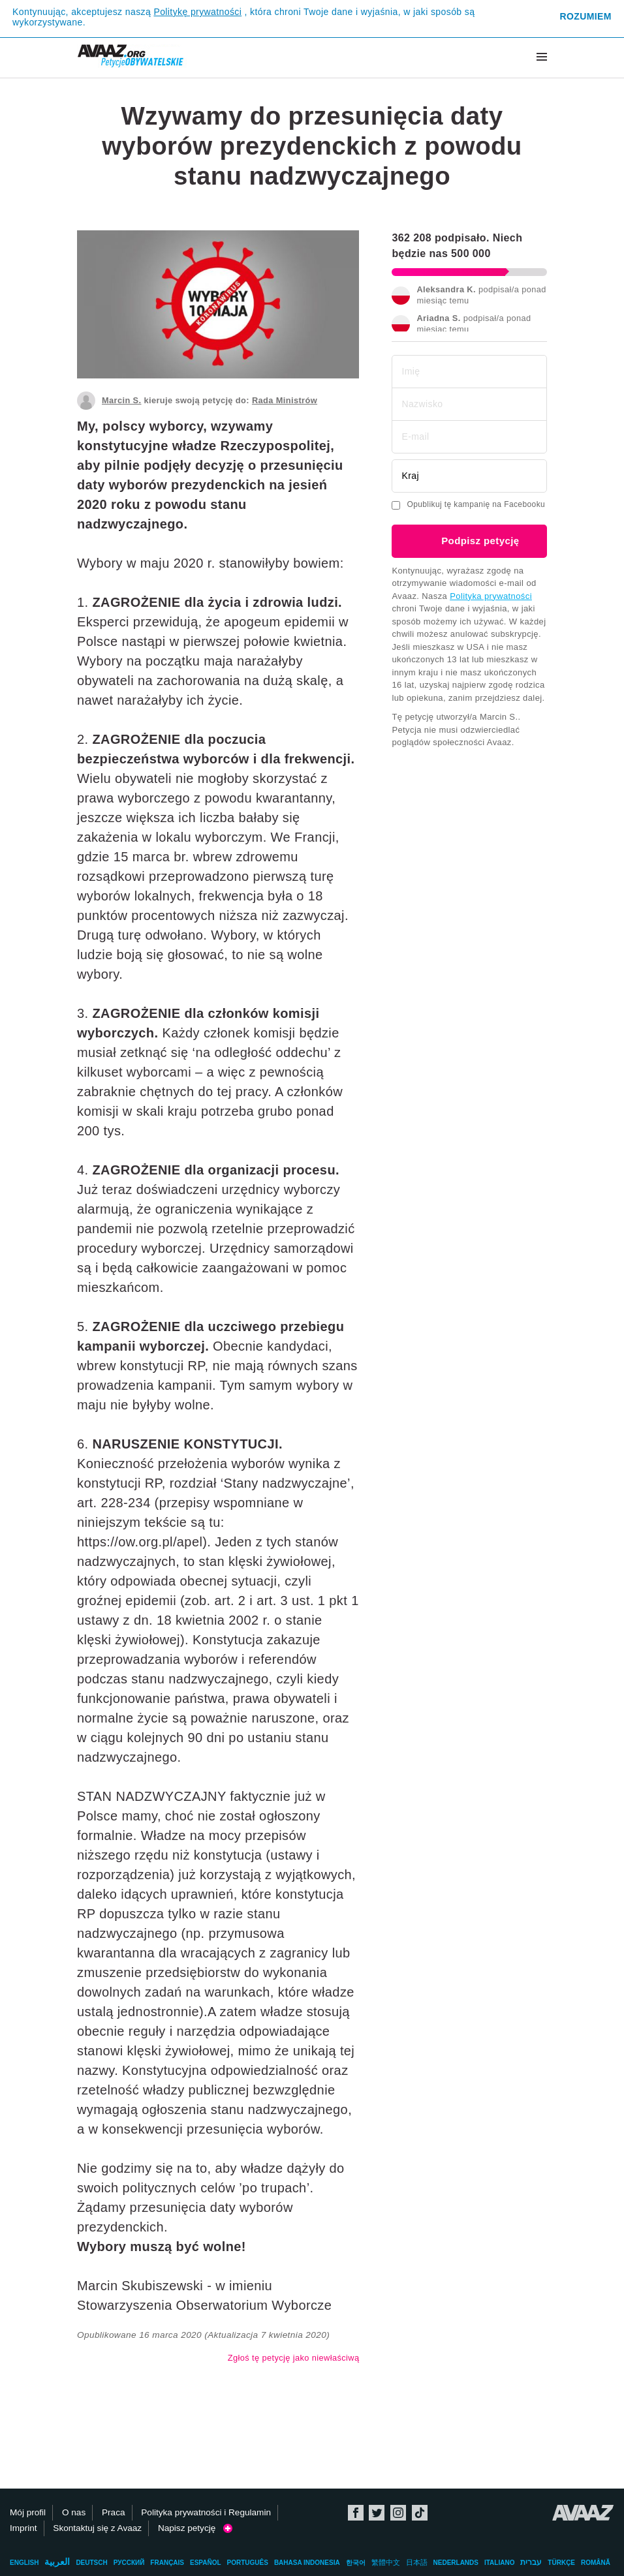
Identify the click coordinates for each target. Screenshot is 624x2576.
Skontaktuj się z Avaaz (97, 2528)
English (24, 2562)
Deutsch (91, 2562)
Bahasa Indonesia (307, 2562)
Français (167, 2562)
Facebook (356, 2513)
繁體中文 (385, 2562)
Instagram (398, 2513)
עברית (531, 2562)
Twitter (376, 2513)
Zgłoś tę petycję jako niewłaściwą (294, 2358)
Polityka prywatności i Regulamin (206, 2512)
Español (205, 2562)
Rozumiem (585, 16)
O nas (74, 2512)
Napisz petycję (195, 2528)
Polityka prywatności (491, 596)
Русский (129, 2562)
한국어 (356, 2562)
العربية (57, 2561)
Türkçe (561, 2562)
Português (247, 2562)
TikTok (420, 2513)
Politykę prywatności (197, 12)
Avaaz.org (583, 2513)
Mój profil (28, 2512)
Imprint (23, 2528)
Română (595, 2562)
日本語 (417, 2562)
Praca (113, 2512)
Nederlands (455, 2562)
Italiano (499, 2562)
